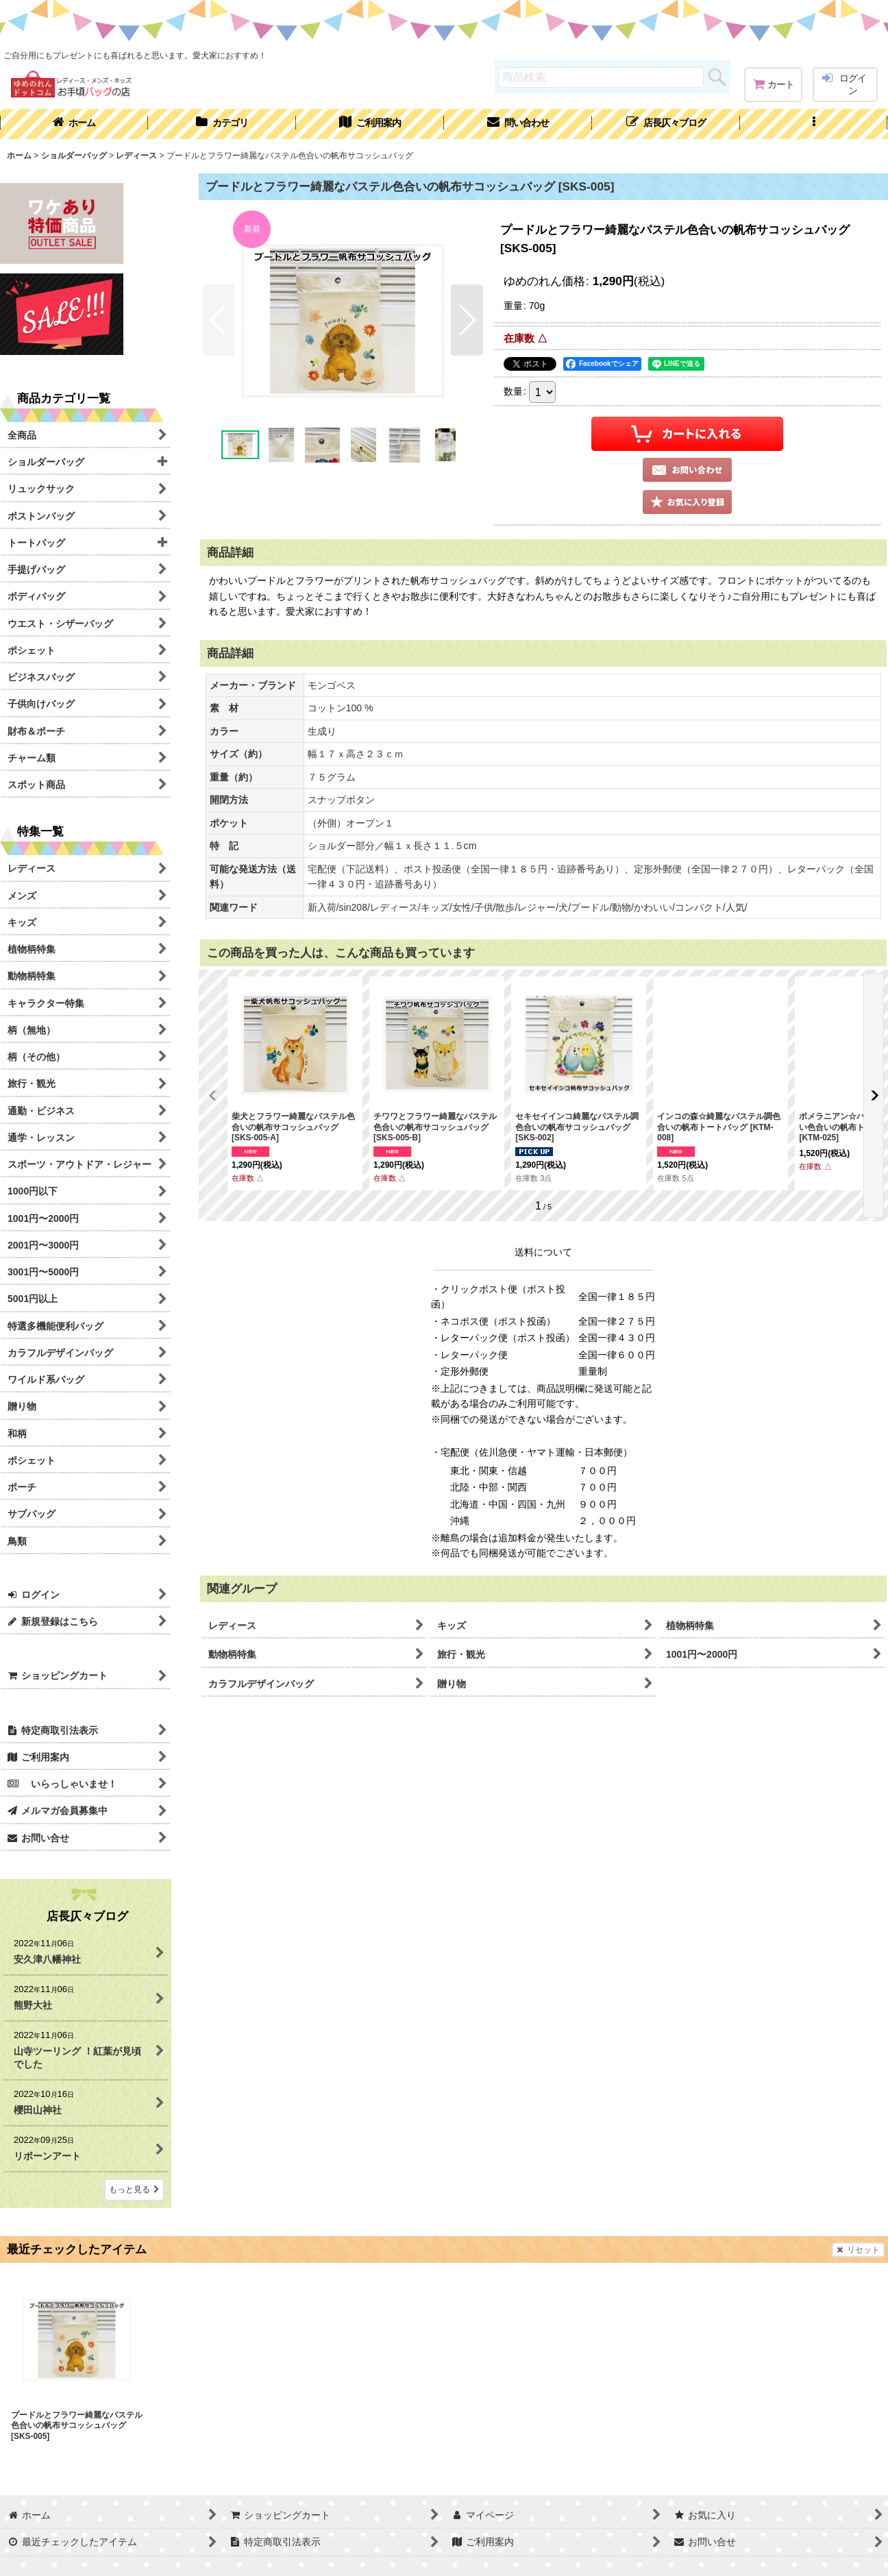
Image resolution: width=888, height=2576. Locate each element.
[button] (814, 124)
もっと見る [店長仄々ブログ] (134, 2189)
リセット (858, 2250)
